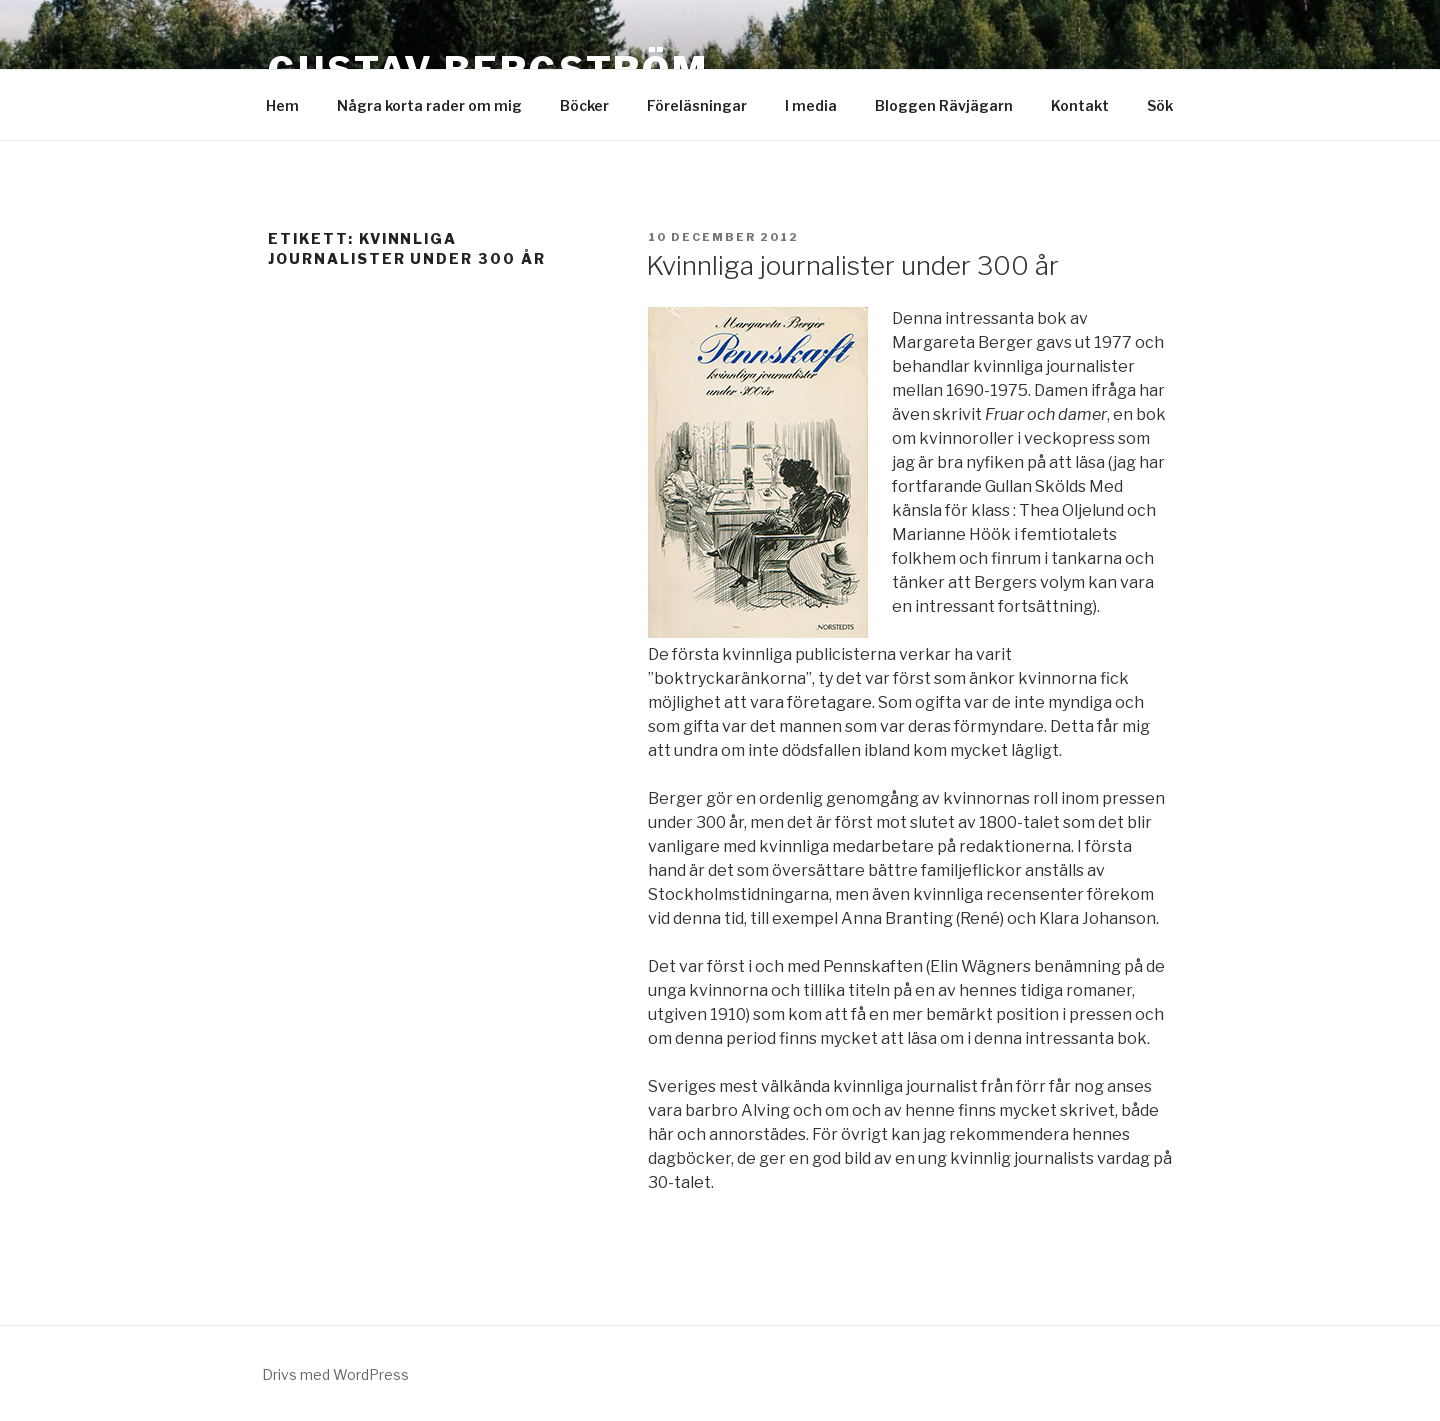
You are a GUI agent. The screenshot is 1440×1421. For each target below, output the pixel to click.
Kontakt (1080, 105)
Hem (282, 105)
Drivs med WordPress (335, 1374)
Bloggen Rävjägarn (944, 105)
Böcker (584, 105)
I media (811, 105)
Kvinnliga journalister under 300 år (852, 265)
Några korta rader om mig (429, 105)
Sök (1160, 105)
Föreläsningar (697, 105)
